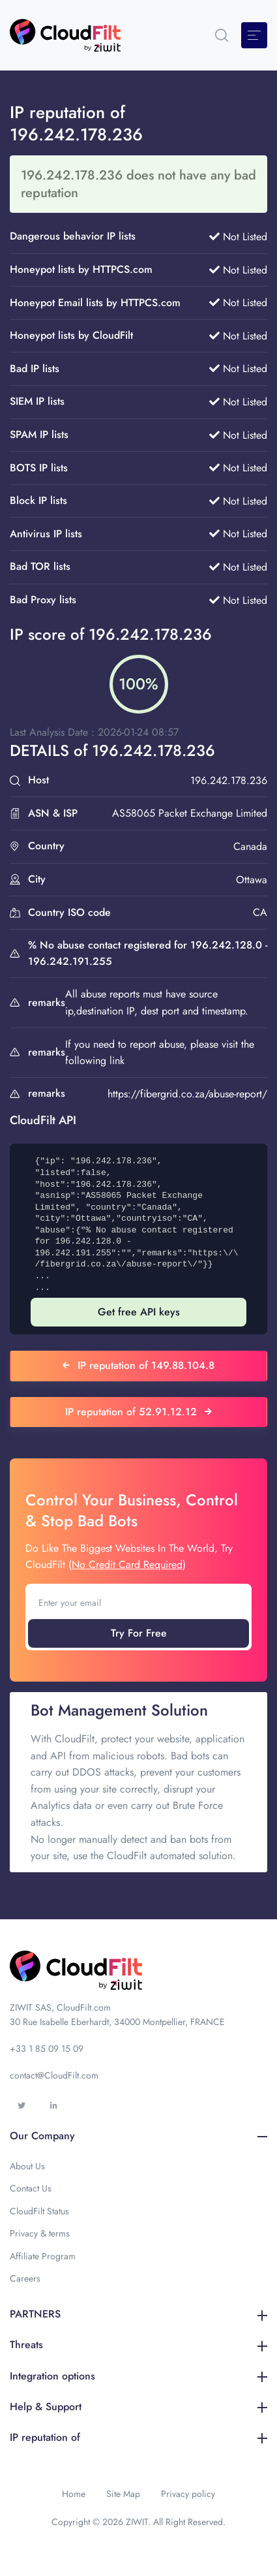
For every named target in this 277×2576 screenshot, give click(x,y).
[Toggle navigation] (254, 35)
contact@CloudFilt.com (54, 2075)
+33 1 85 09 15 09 (46, 2048)
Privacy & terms (40, 2233)
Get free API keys (139, 1311)
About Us (27, 2166)
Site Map (123, 2493)
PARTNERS (138, 2313)
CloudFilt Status (39, 2211)
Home (73, 2493)
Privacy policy (188, 2493)
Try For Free (139, 1633)
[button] (221, 35)
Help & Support (138, 2406)
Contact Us (30, 2188)
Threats (138, 2344)
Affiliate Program (43, 2256)
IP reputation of (138, 2437)
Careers (25, 2278)
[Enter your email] (138, 1602)
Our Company (138, 2135)
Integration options (138, 2375)
